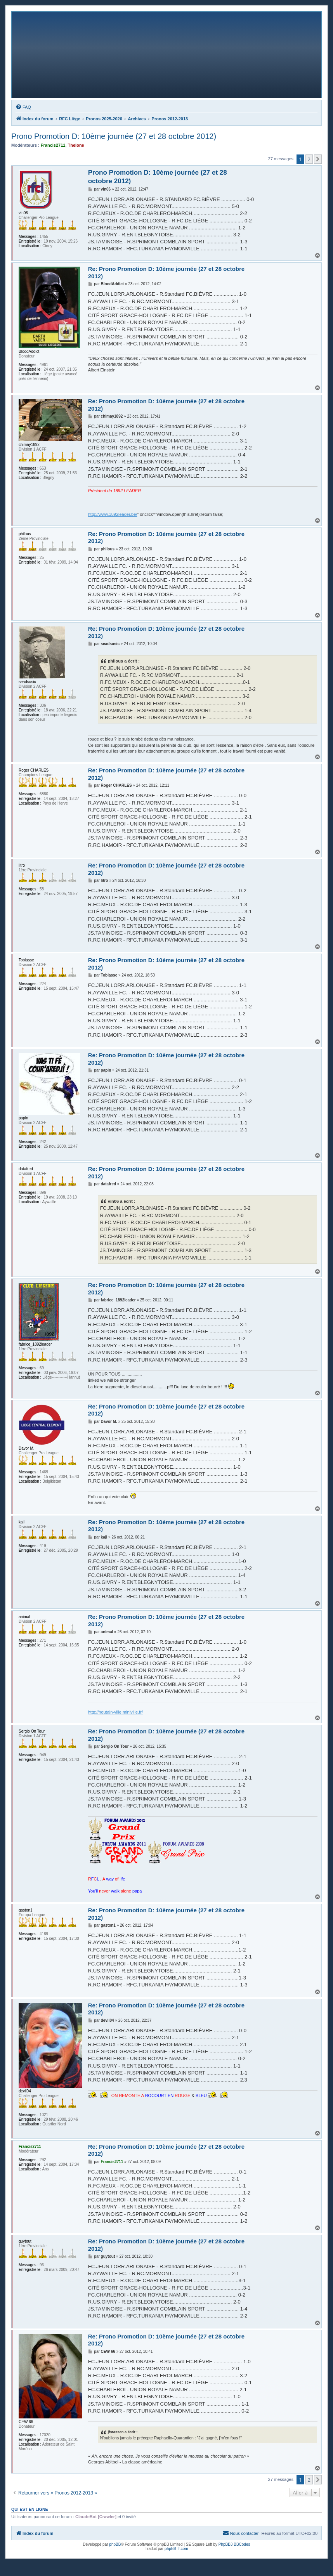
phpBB (115, 2544)
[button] (318, 159)
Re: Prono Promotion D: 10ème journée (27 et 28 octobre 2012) (166, 272)
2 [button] (309, 159)
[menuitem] (23, 107)
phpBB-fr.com (176, 2549)
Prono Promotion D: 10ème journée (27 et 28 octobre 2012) (113, 136)
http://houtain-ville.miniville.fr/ (115, 1712)
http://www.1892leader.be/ (112, 514)
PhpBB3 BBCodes (234, 2544)
